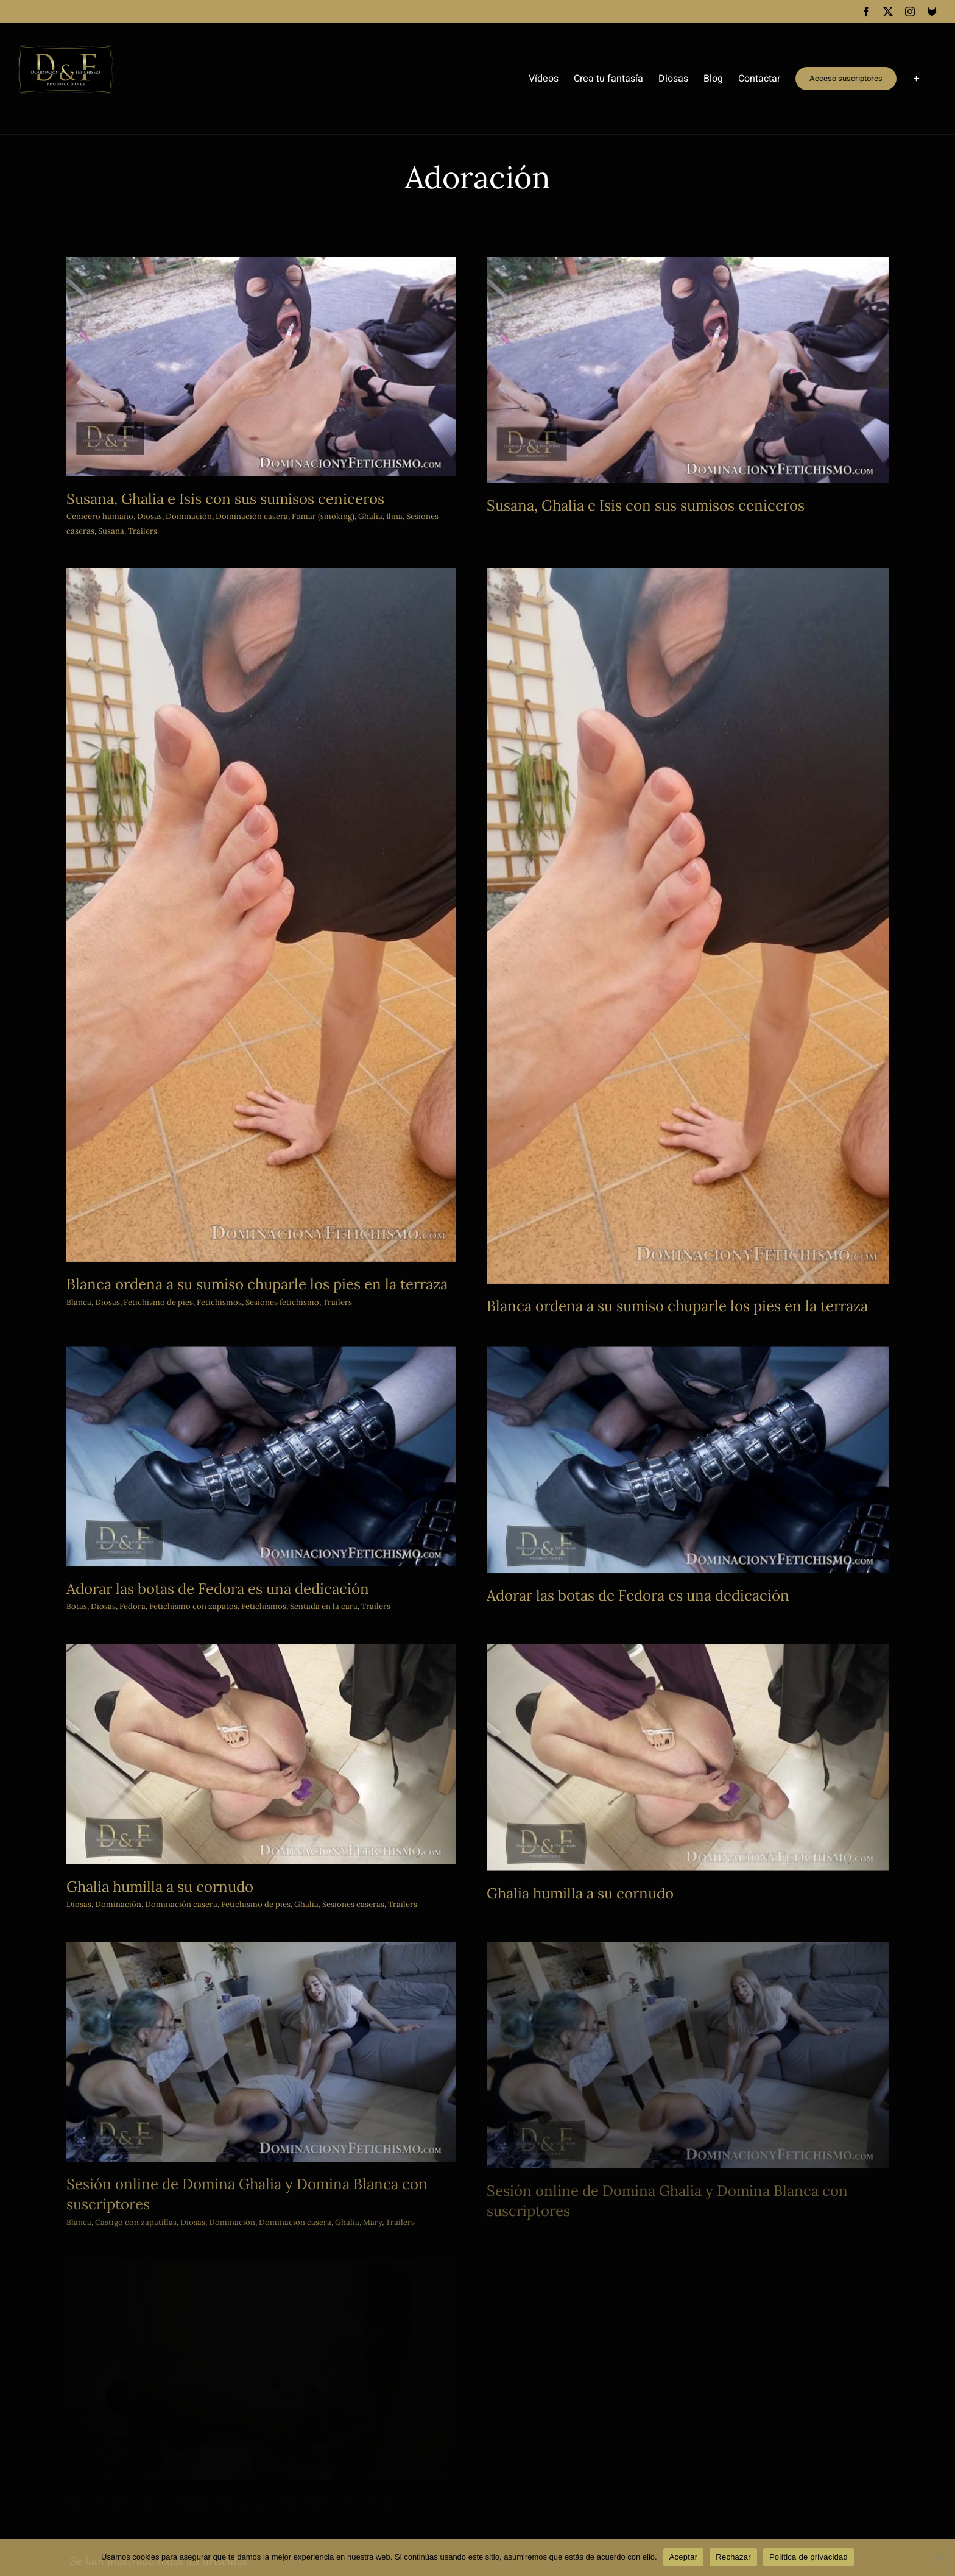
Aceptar (683, 2556)
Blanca (214, 2087)
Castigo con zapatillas (271, 2087)
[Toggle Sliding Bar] (917, 78)
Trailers (142, 531)
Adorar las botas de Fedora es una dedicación (285, 1464)
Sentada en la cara (391, 1482)
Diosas (149, 516)
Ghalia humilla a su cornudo (159, 1823)
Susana (111, 531)
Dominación (189, 516)
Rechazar (733, 2556)
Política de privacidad (808, 2556)
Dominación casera (181, 1841)
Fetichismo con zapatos (261, 1482)
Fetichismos (331, 1482)
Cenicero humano (99, 516)
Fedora (200, 1482)
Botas (144, 1482)
